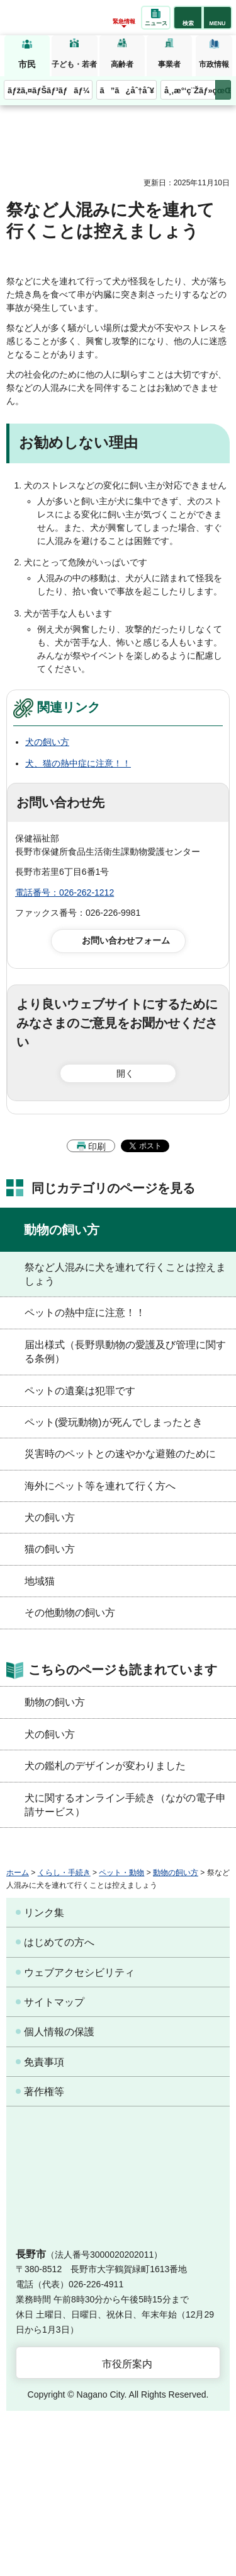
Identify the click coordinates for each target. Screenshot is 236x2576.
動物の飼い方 (61, 1230)
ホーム (17, 1872)
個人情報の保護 (59, 2031)
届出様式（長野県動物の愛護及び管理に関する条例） (125, 1351)
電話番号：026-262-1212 (64, 892)
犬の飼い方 (47, 742)
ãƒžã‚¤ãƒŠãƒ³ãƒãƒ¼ (49, 90)
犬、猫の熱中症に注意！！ (78, 763)
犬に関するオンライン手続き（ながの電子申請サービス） (125, 1805)
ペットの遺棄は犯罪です (80, 1390)
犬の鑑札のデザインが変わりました (105, 1765)
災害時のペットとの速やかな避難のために (120, 1453)
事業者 (169, 64)
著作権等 (44, 2091)
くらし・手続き (64, 1872)
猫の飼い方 (50, 1549)
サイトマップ (54, 2002)
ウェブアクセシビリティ (79, 1972)
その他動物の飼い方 (70, 1612)
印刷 (97, 1146)
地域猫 (40, 1581)
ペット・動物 (121, 1872)
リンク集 (44, 1912)
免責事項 (44, 2062)
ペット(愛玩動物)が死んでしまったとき (114, 1422)
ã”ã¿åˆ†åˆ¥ (127, 90)
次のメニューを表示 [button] (223, 90)
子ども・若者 (74, 64)
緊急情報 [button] (124, 21)
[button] (188, 18)
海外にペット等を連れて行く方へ (100, 1486)
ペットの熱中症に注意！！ (85, 1312)
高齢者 (122, 64)
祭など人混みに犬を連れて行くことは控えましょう (125, 1274)
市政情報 (214, 64)
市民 (27, 64)
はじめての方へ (59, 1942)
